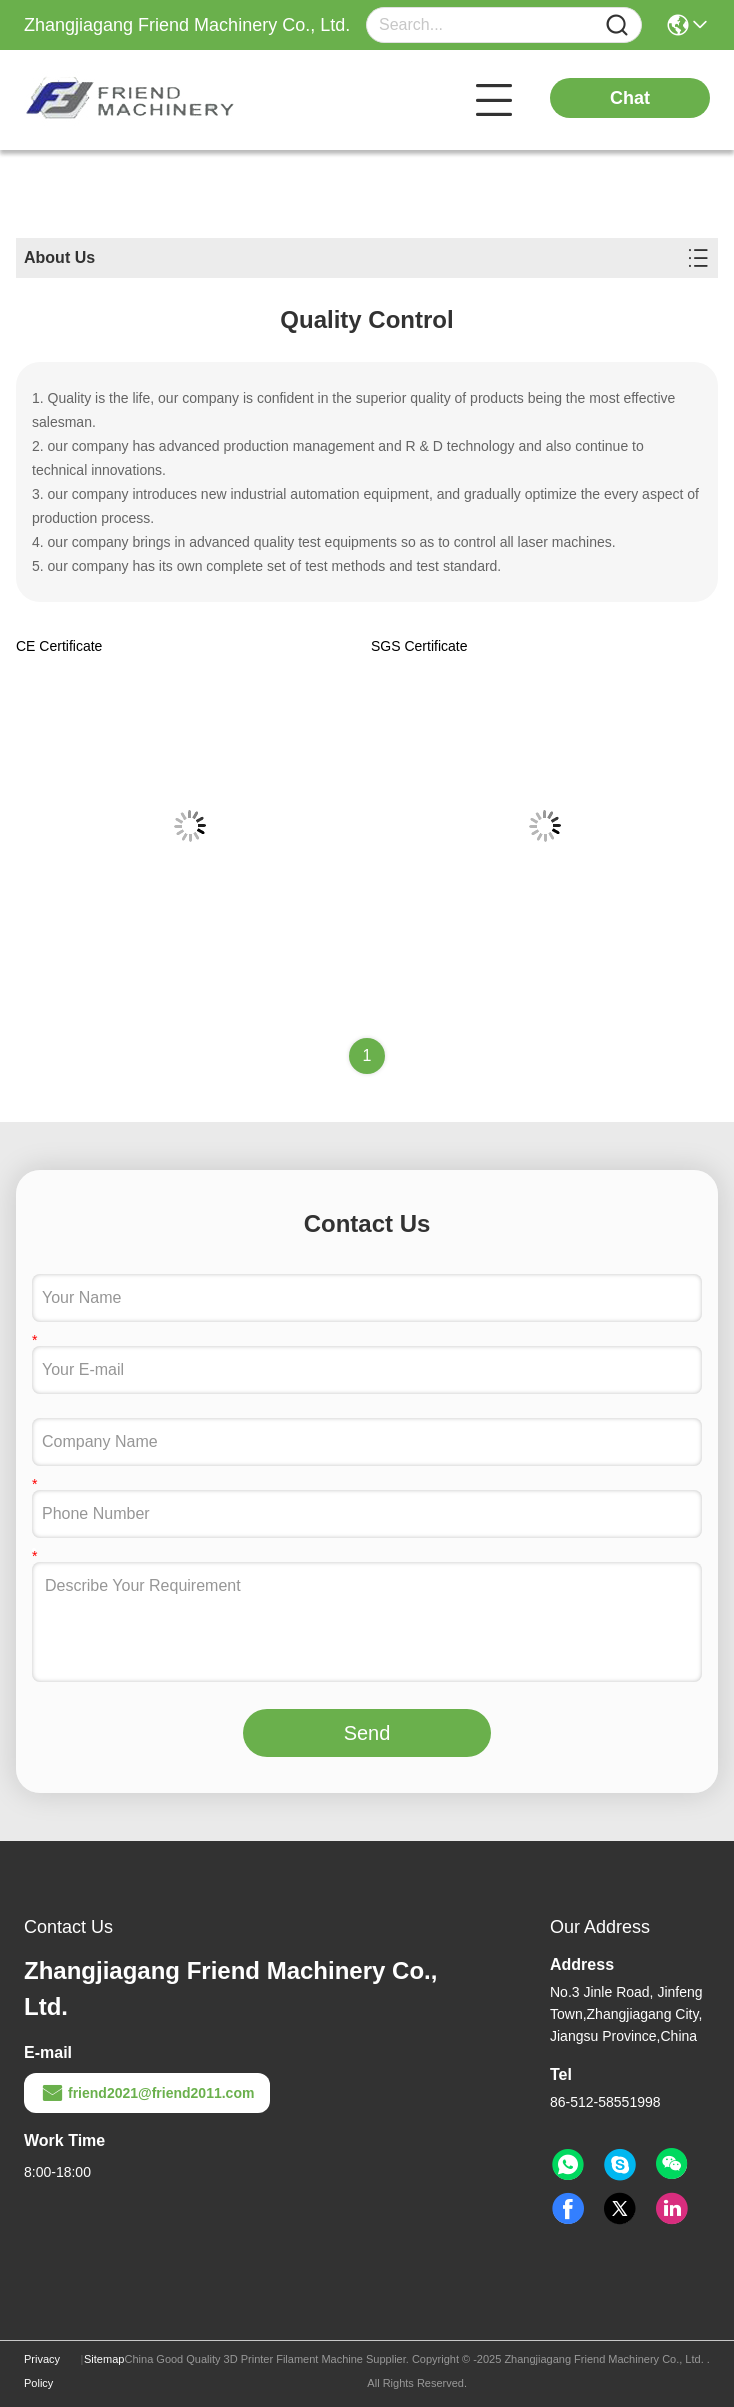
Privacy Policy (42, 2371)
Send (367, 1733)
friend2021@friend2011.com (147, 2093)
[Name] (617, 25)
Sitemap (104, 2359)
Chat (630, 98)
